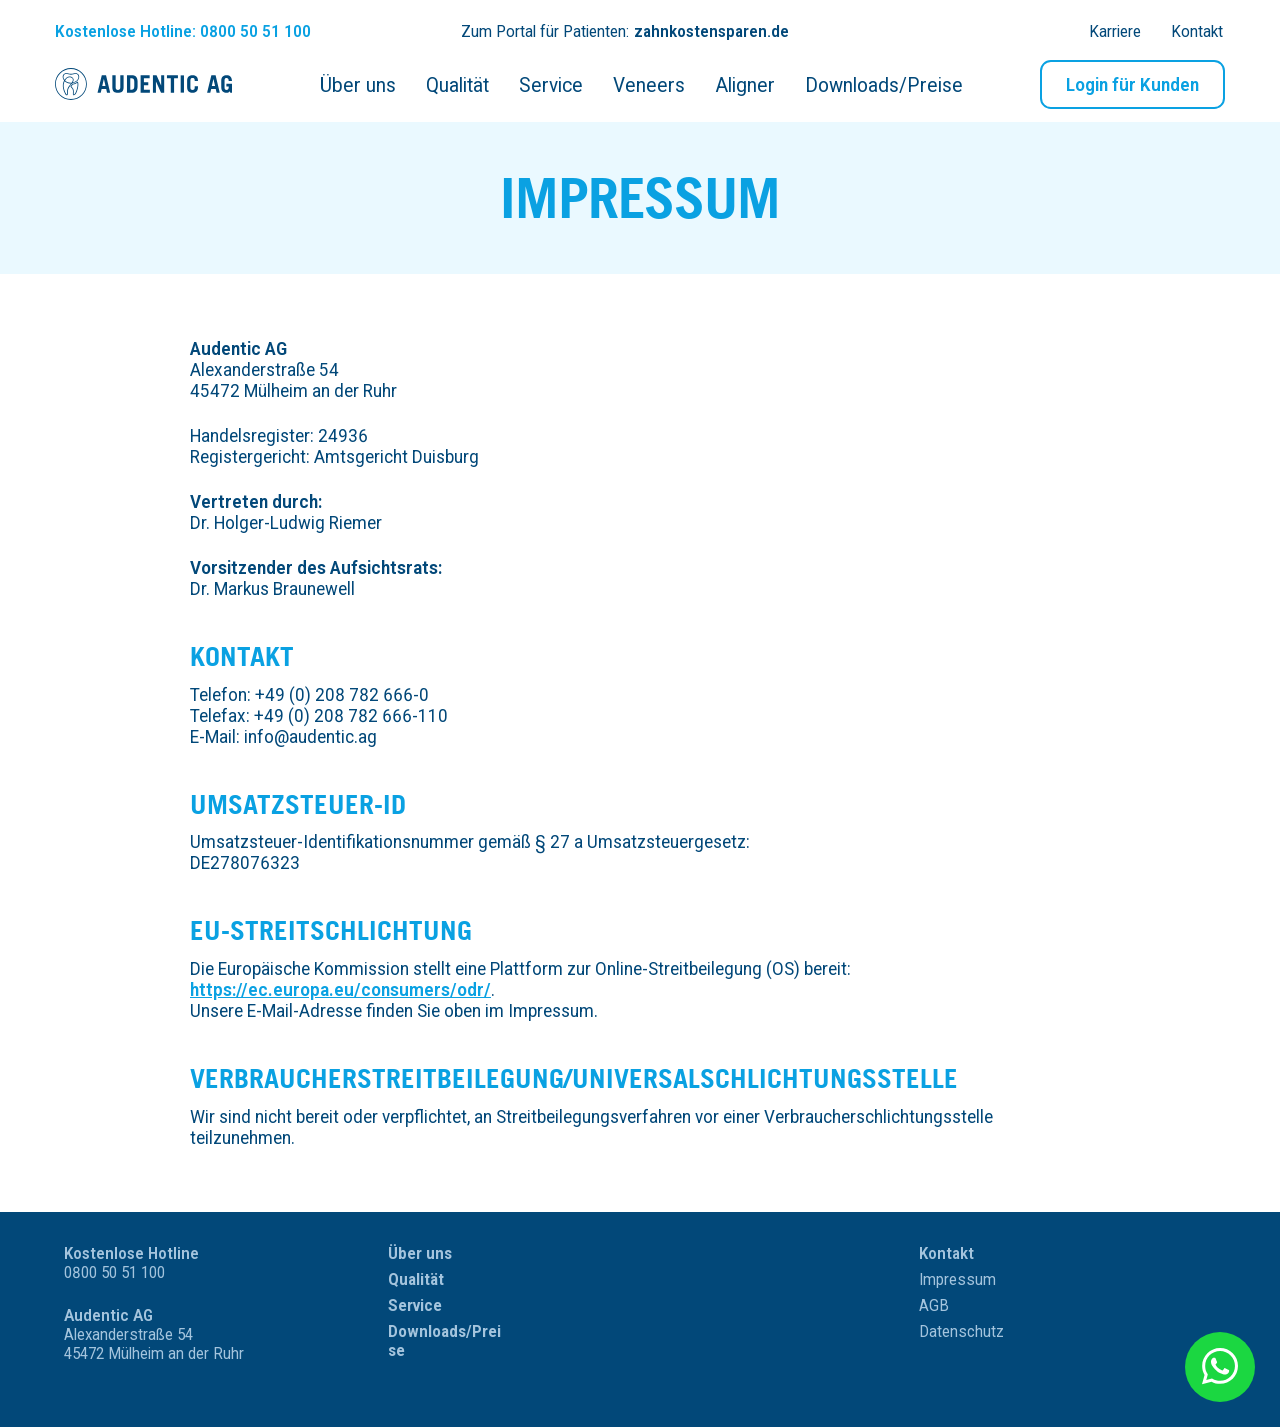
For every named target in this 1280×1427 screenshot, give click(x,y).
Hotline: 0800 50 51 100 (183, 31)
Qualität (416, 1279)
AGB (934, 1305)
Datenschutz (961, 1331)
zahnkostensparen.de (711, 31)
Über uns (420, 1253)
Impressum (957, 1279)
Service (415, 1305)
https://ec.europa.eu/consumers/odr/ (340, 989)
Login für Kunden (1132, 84)
